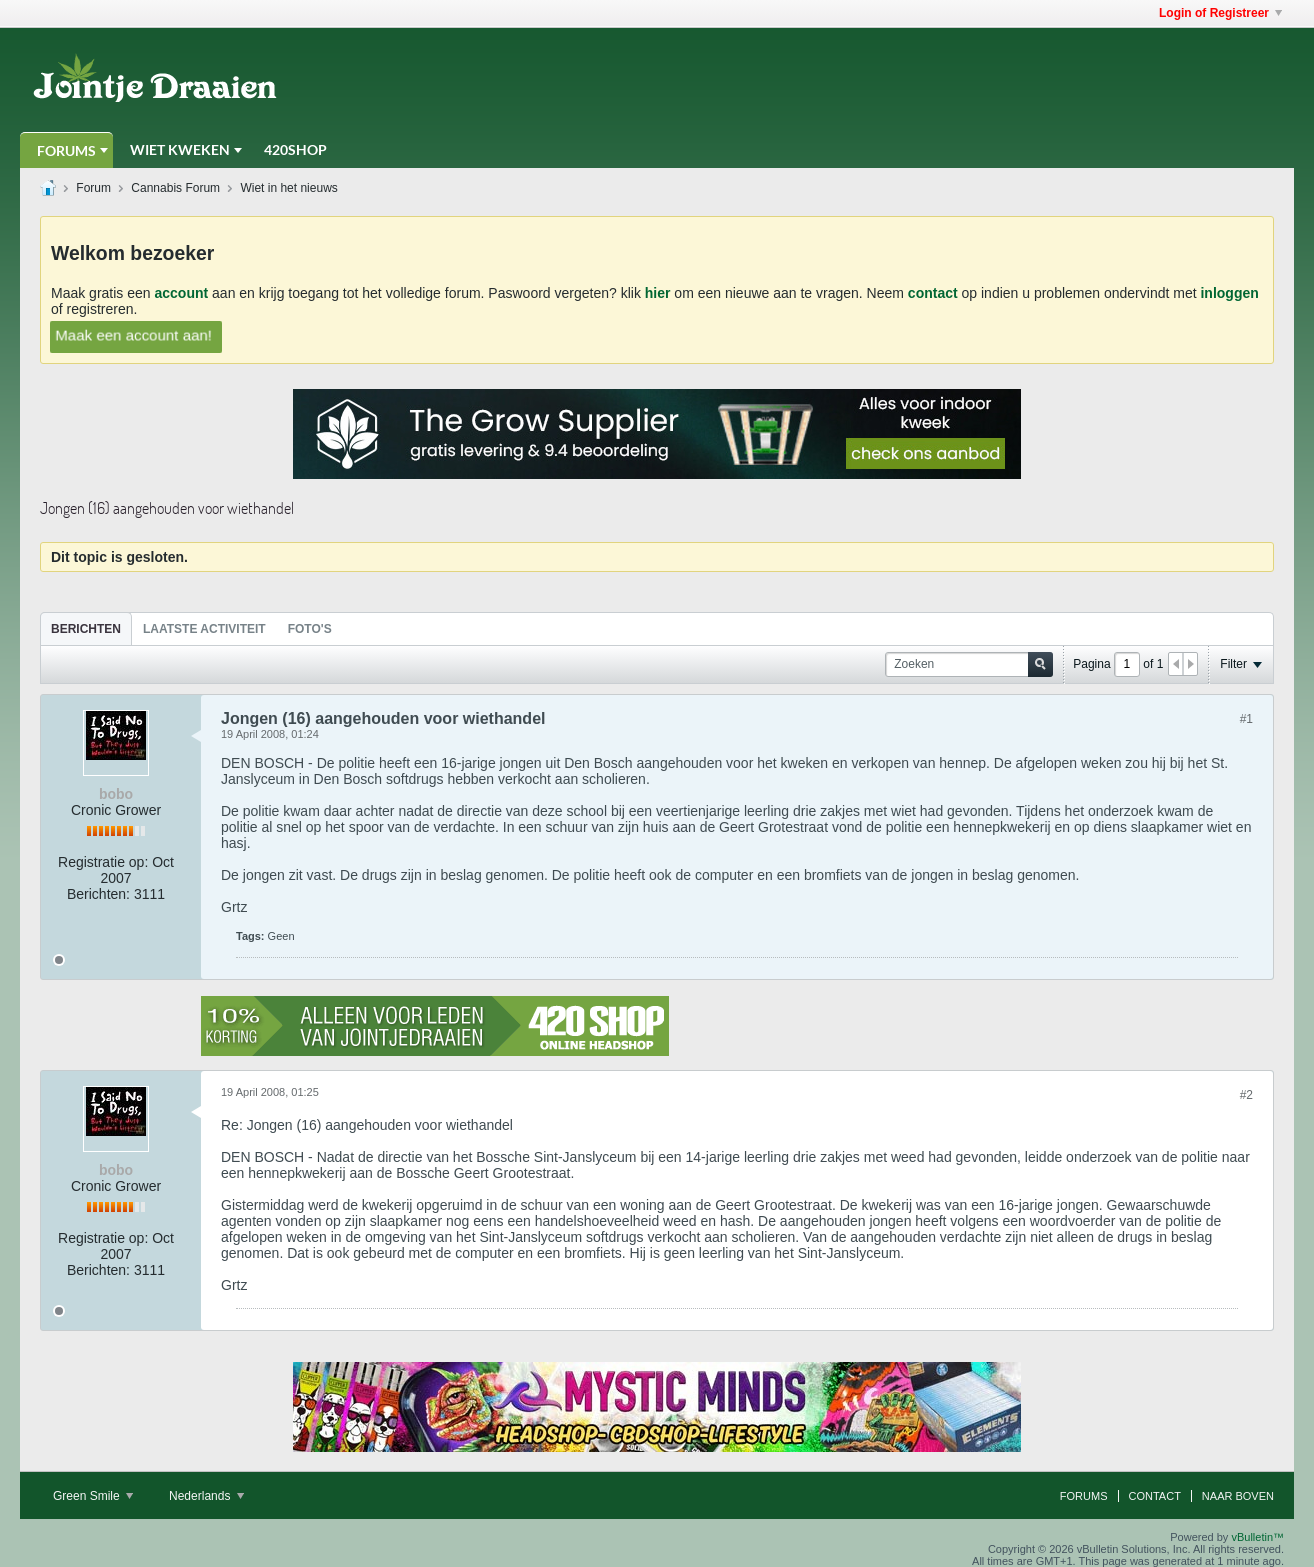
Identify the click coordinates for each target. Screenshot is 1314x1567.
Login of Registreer (1220, 13)
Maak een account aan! (133, 335)
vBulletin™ (1257, 1537)
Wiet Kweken (180, 149)
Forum (93, 188)
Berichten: (98, 894)
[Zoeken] (969, 664)
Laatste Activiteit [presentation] (204, 629)
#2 (1246, 1095)
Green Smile (93, 1496)
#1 (1246, 719)
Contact (1155, 1496)
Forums (66, 150)
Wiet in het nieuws (288, 188)
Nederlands (206, 1496)
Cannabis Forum (175, 188)
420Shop (295, 149)
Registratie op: (103, 862)
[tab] (86, 628)
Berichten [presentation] (86, 629)
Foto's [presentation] (310, 629)
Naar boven (1238, 1496)
